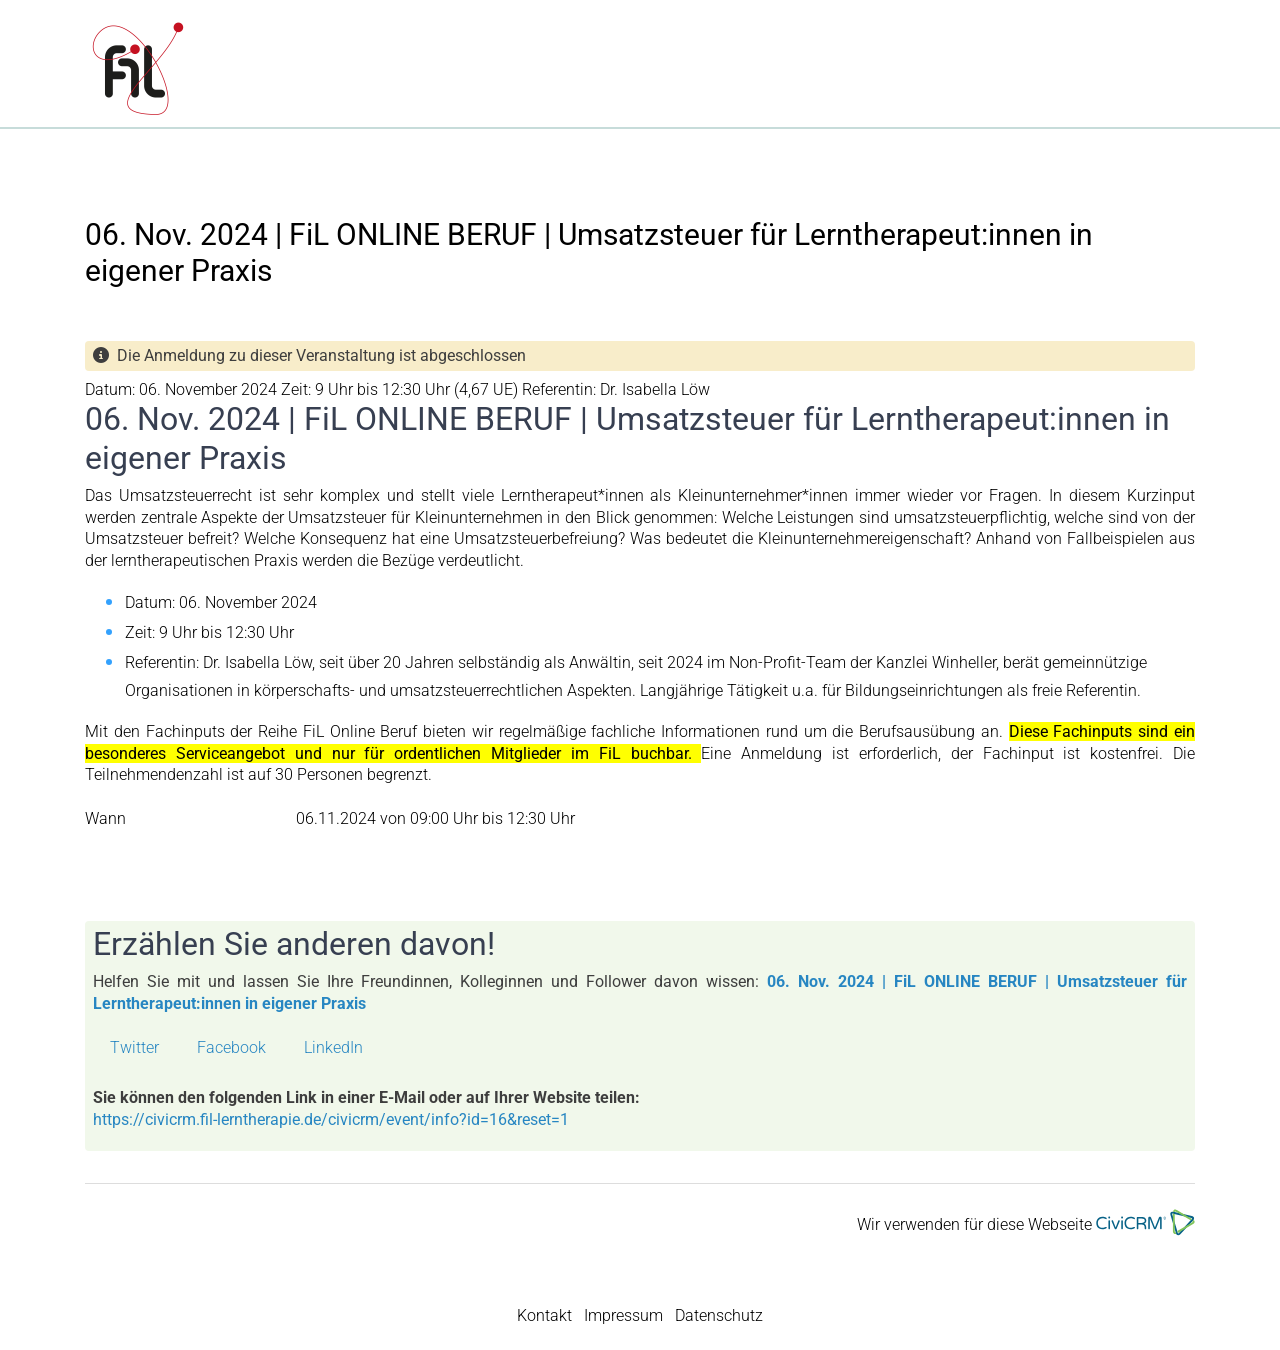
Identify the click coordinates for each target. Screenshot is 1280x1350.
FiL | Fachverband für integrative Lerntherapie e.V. (405, 71)
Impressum (623, 1315)
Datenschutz (719, 1315)
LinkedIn (333, 1047)
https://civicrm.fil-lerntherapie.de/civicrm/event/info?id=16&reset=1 (331, 1119)
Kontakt (544, 1315)
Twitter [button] (134, 1047)
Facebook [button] (231, 1047)
